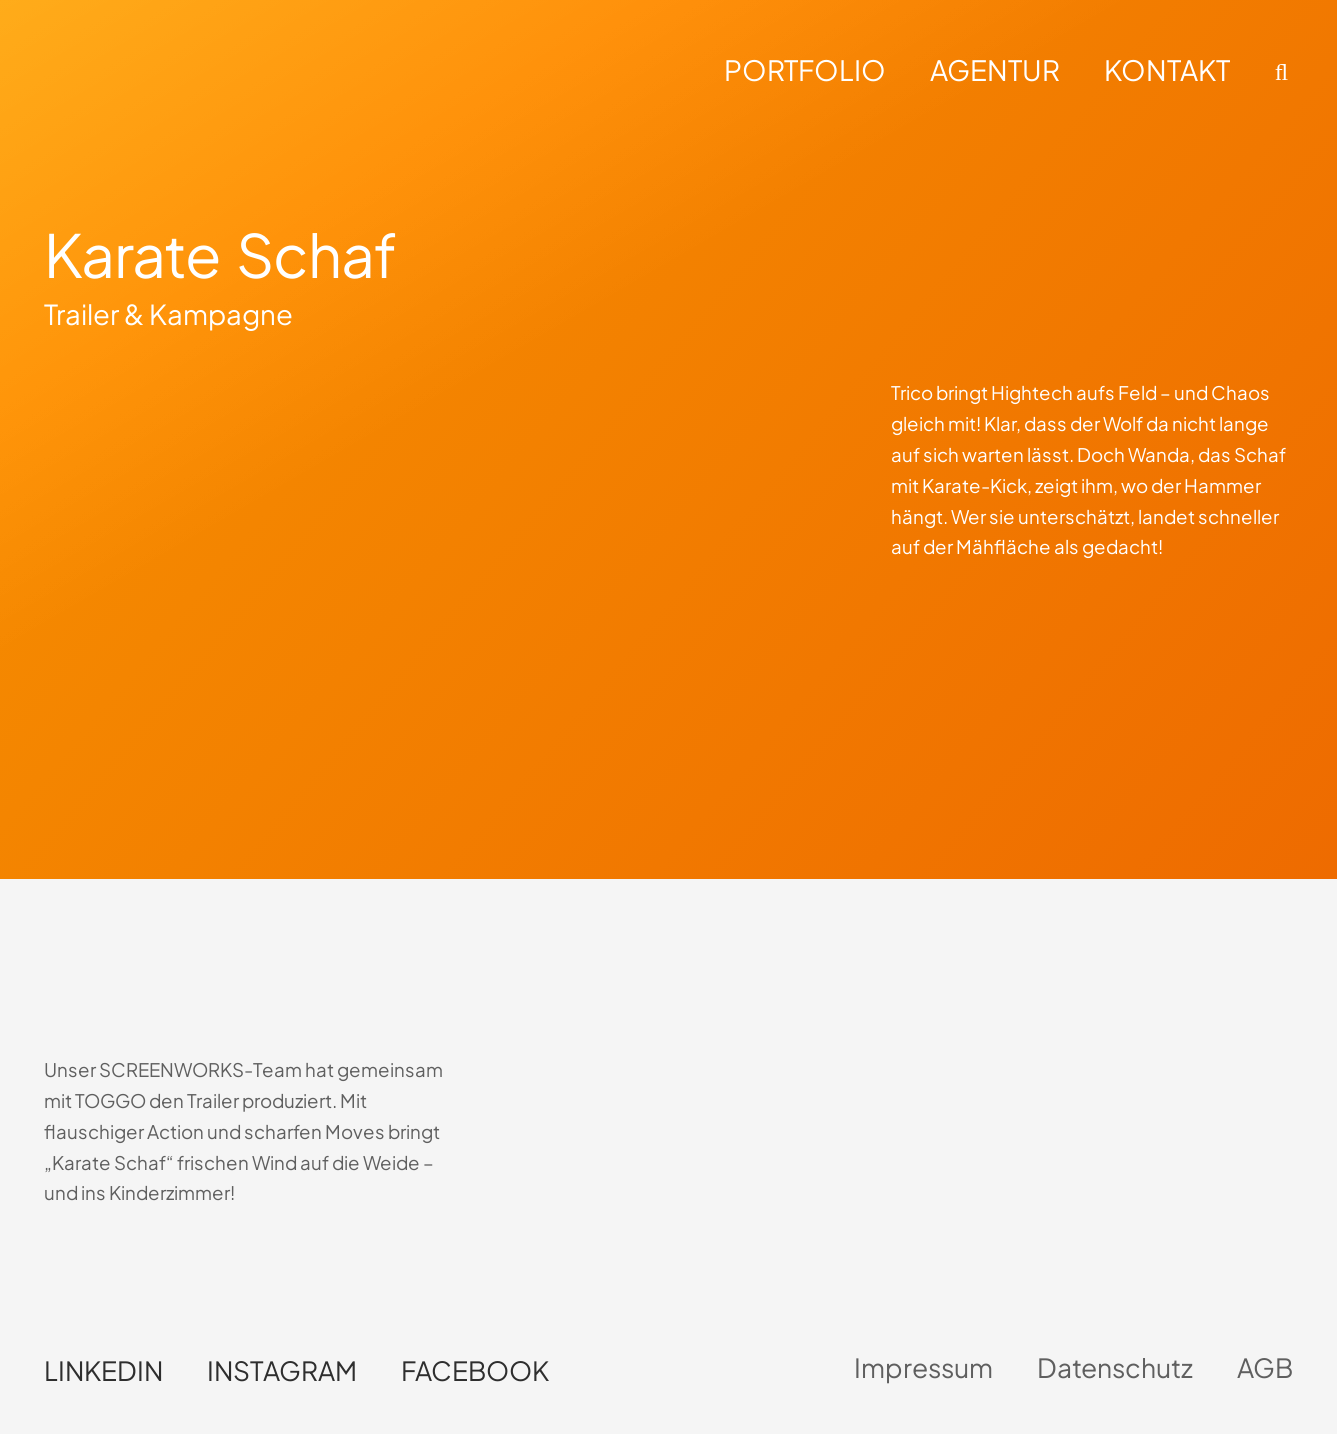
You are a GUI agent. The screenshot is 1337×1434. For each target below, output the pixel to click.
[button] (1278, 72)
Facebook (475, 1370)
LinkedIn (103, 1370)
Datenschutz (1115, 1367)
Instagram (282, 1370)
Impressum (923, 1367)
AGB (1265, 1367)
